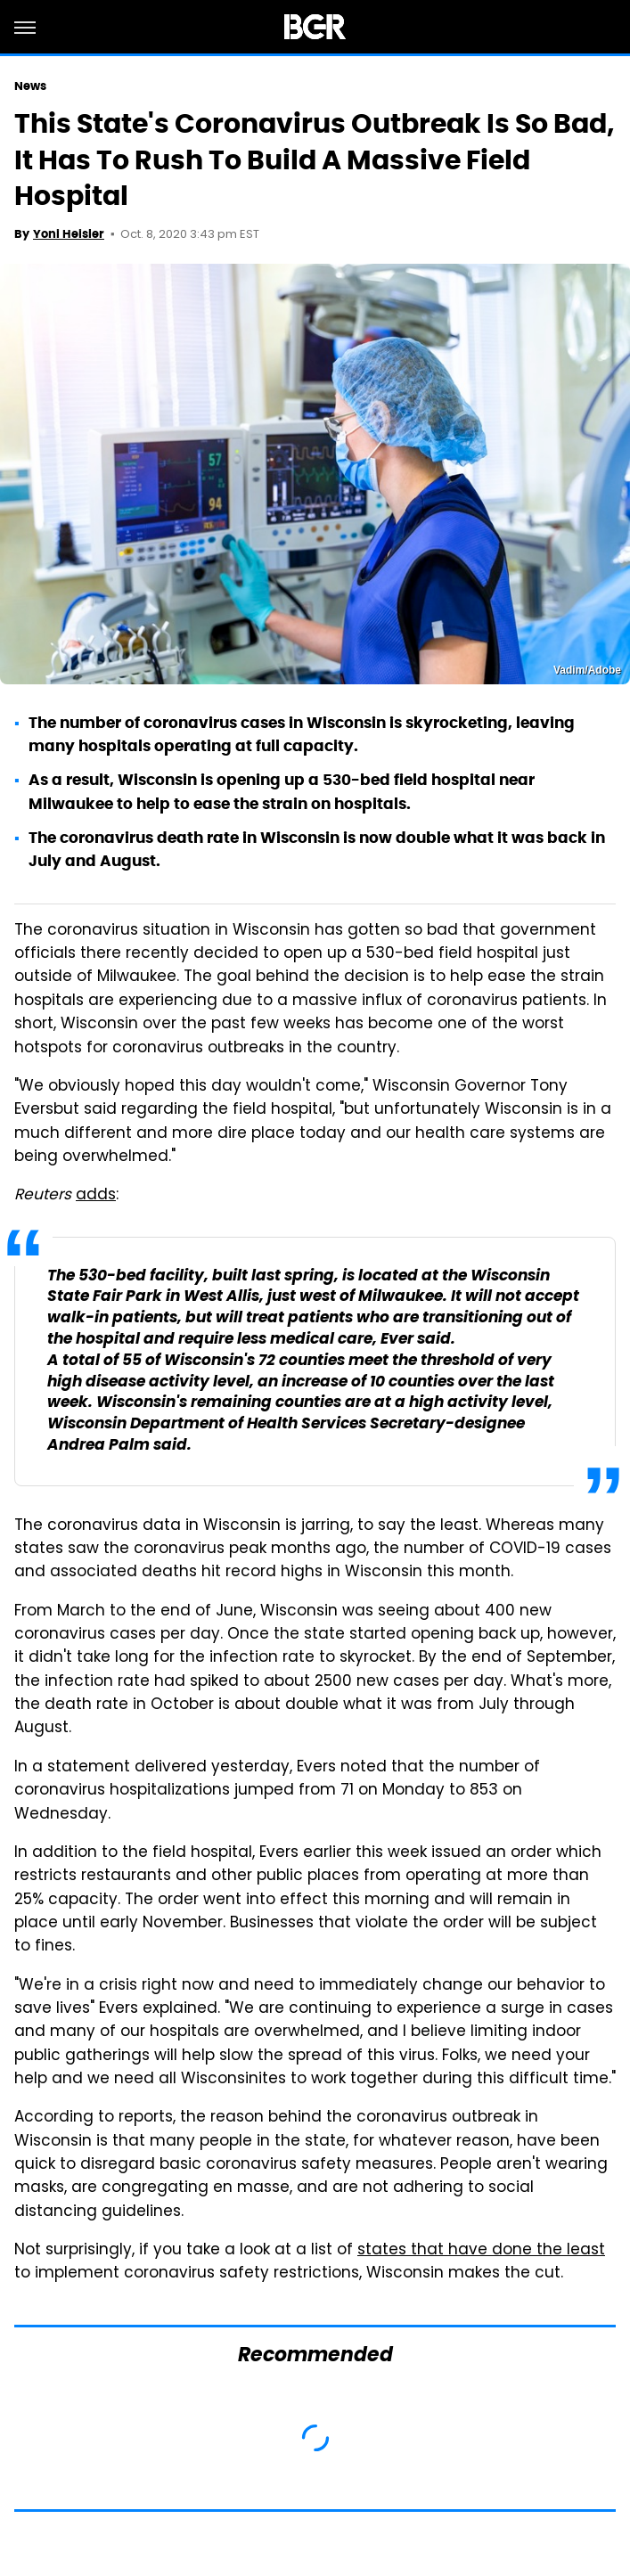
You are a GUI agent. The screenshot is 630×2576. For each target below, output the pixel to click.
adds (96, 1195)
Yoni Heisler (68, 233)
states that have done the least (481, 2250)
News (30, 86)
